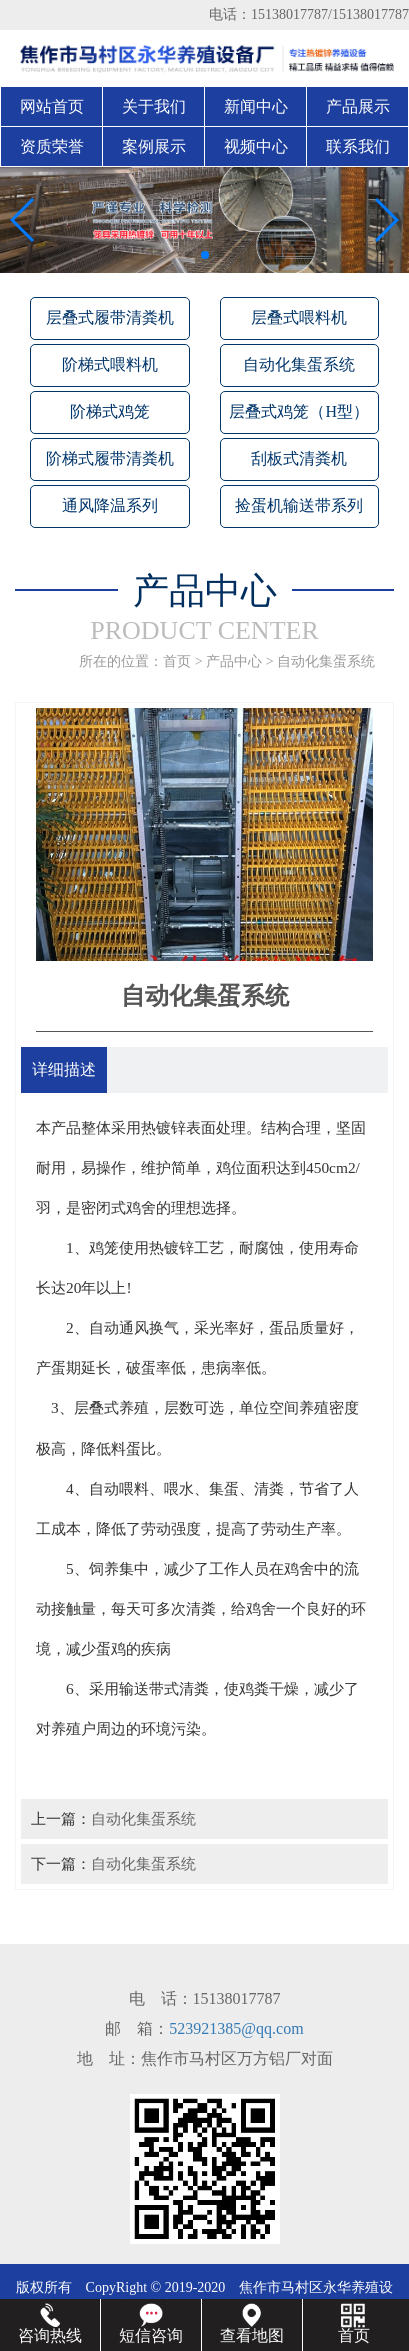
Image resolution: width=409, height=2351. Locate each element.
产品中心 (234, 661)
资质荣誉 (52, 146)
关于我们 (154, 106)
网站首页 (52, 106)
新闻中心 (256, 106)
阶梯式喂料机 (110, 364)
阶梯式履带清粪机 (110, 458)
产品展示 (358, 106)
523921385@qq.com (236, 2028)
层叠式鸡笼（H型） (299, 411)
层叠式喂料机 (299, 317)
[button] (189, 255)
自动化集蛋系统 (299, 364)
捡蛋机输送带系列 (299, 505)
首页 (177, 661)
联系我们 (358, 146)
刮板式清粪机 (299, 458)
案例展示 (154, 146)
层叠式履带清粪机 (110, 317)
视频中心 (256, 146)
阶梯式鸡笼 (110, 411)
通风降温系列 (110, 505)
